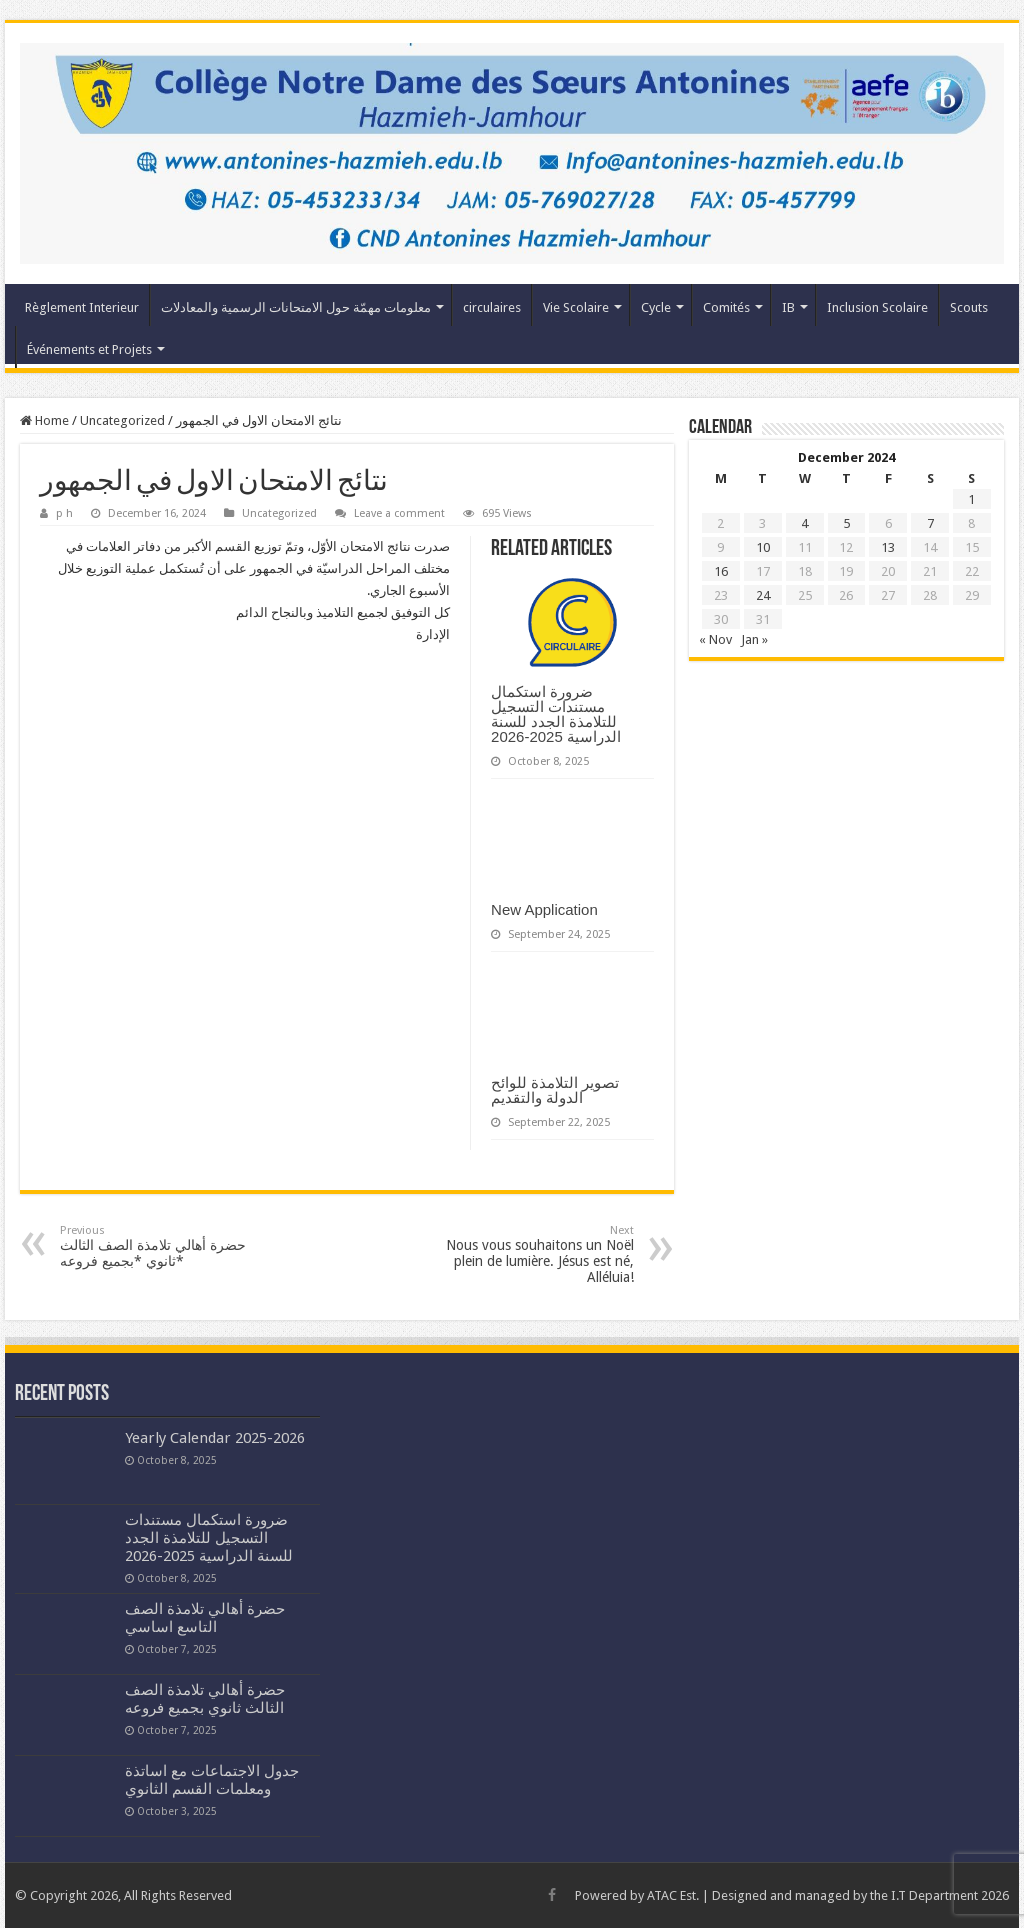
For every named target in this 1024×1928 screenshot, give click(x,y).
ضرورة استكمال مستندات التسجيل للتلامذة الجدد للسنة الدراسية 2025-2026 (556, 714)
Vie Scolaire (576, 307)
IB (788, 307)
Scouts (969, 307)
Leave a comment (399, 513)
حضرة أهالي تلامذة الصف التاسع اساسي (205, 1618)
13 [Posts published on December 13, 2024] (888, 547)
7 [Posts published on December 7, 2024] (930, 523)
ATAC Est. (673, 1895)
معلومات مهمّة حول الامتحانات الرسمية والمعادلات (296, 307)
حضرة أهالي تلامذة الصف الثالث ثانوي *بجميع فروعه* (162, 1246)
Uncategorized (122, 420)
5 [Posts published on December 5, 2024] (846, 523)
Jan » (754, 639)
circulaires (492, 307)
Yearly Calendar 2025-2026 (215, 1438)
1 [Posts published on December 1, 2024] (971, 499)
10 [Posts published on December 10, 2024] (763, 547)
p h (64, 513)
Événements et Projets (89, 349)
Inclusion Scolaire (877, 307)
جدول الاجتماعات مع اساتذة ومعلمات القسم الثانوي (212, 1780)
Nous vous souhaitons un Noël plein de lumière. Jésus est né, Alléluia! (531, 1254)
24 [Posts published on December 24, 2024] (763, 595)
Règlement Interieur (82, 307)
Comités (726, 307)
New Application (544, 909)
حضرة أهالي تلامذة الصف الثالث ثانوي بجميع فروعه (205, 1699)
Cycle (656, 307)
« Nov (715, 639)
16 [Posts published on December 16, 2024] (721, 571)
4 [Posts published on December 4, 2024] (804, 523)
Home (44, 420)
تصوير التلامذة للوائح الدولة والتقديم (555, 1090)
